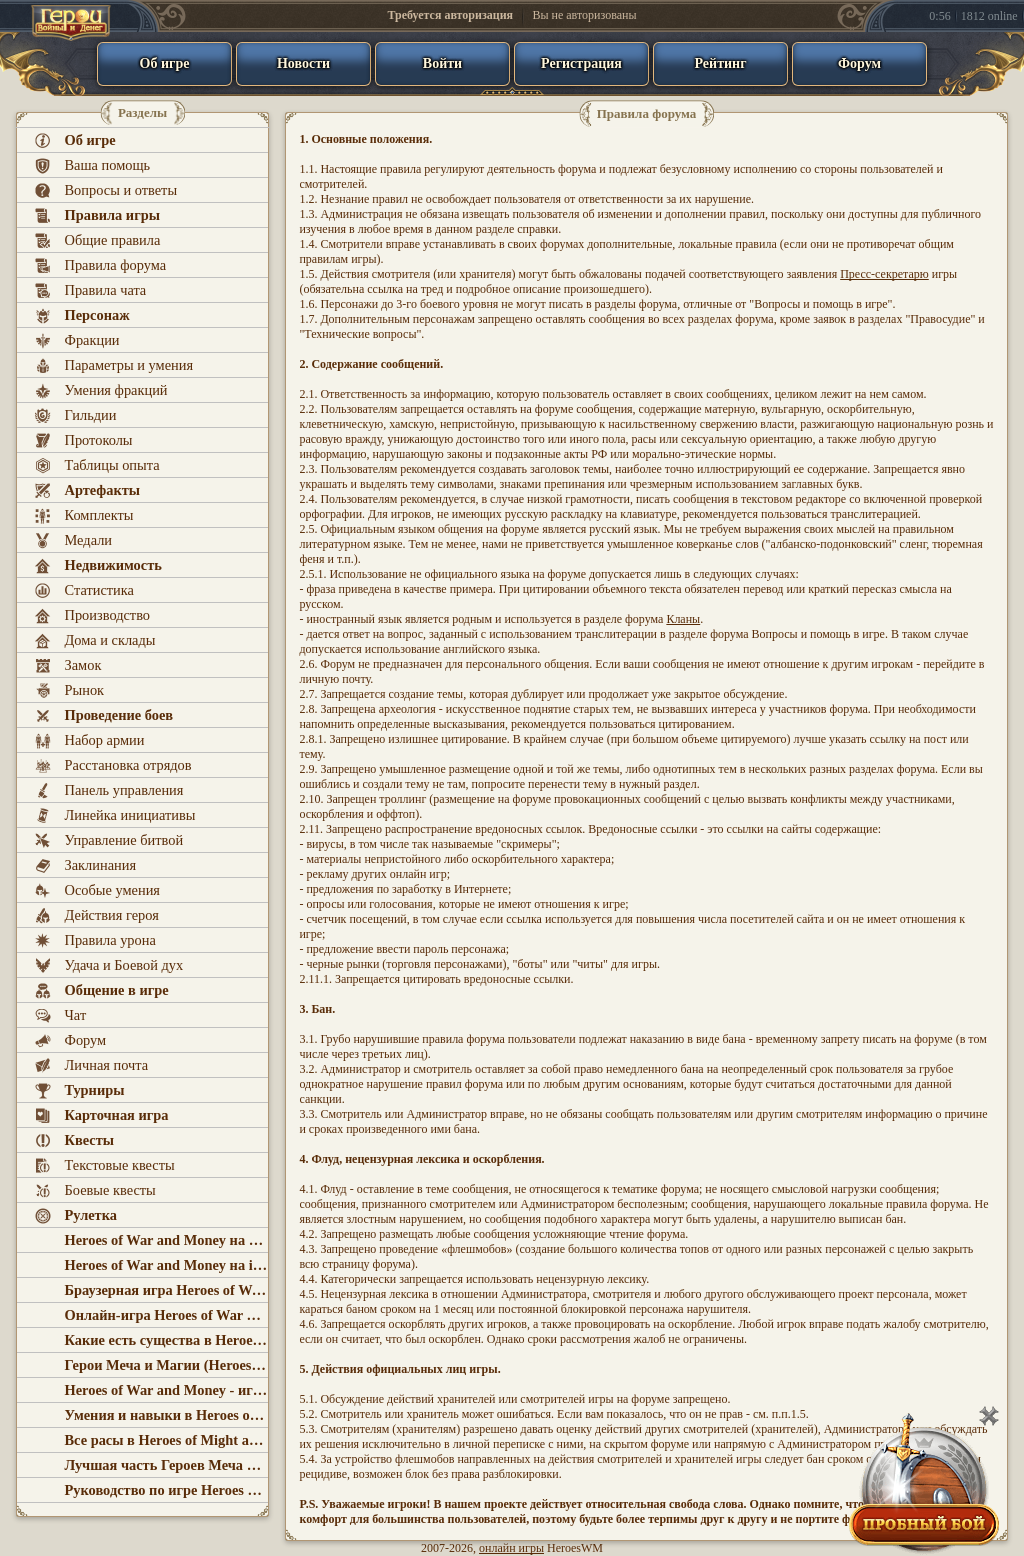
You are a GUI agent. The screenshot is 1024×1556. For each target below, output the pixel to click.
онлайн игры (511, 1548)
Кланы (683, 619)
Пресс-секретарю (884, 274)
